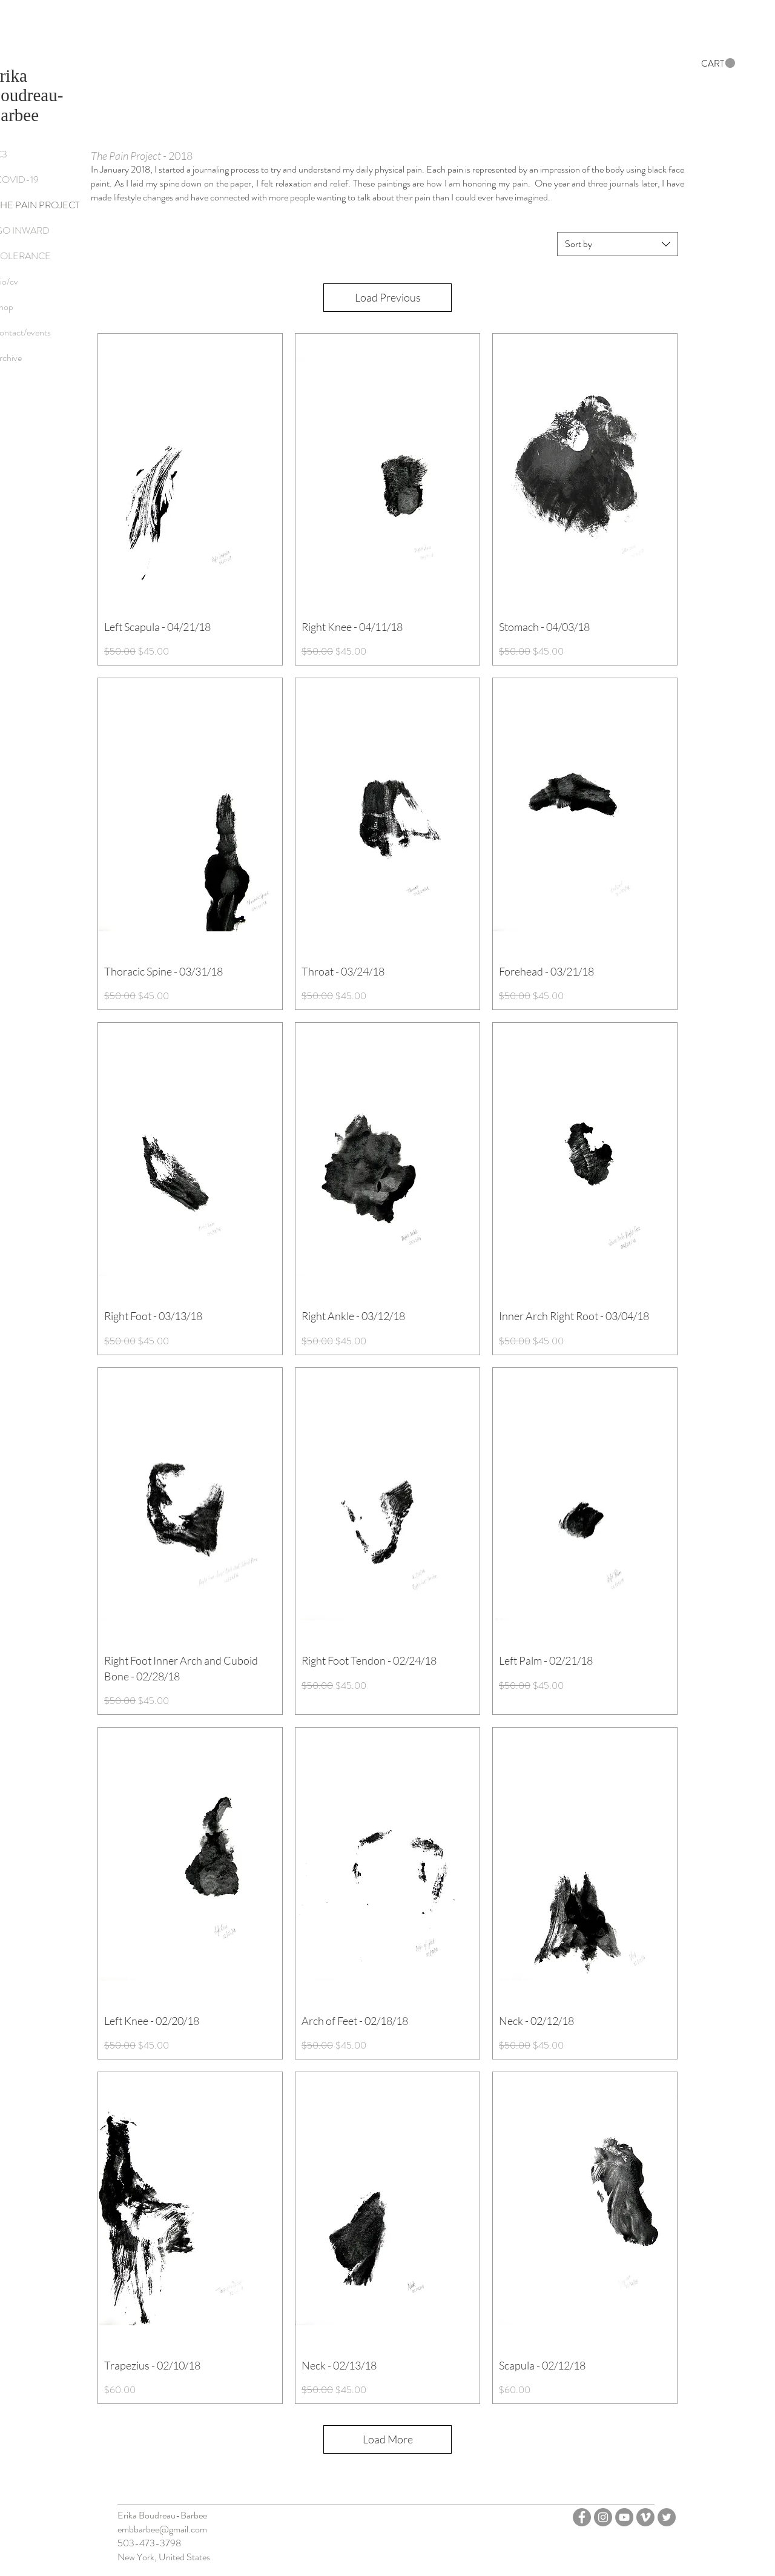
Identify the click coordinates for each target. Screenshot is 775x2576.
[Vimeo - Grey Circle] (645, 2517)
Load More (388, 2439)
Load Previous (388, 297)
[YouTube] (624, 2517)
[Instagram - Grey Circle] (603, 2517)
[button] (718, 63)
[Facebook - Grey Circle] (582, 2517)
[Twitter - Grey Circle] (667, 2517)
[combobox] (617, 244)
